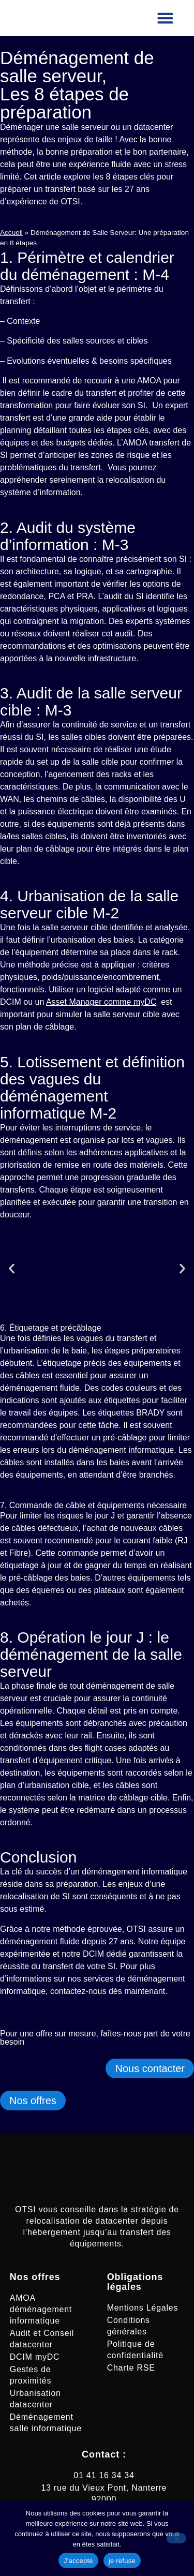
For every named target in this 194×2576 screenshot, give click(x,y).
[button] (165, 18)
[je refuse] (176, 2538)
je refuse (122, 2561)
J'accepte (78, 2561)
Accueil (11, 232)
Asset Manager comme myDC (101, 1001)
